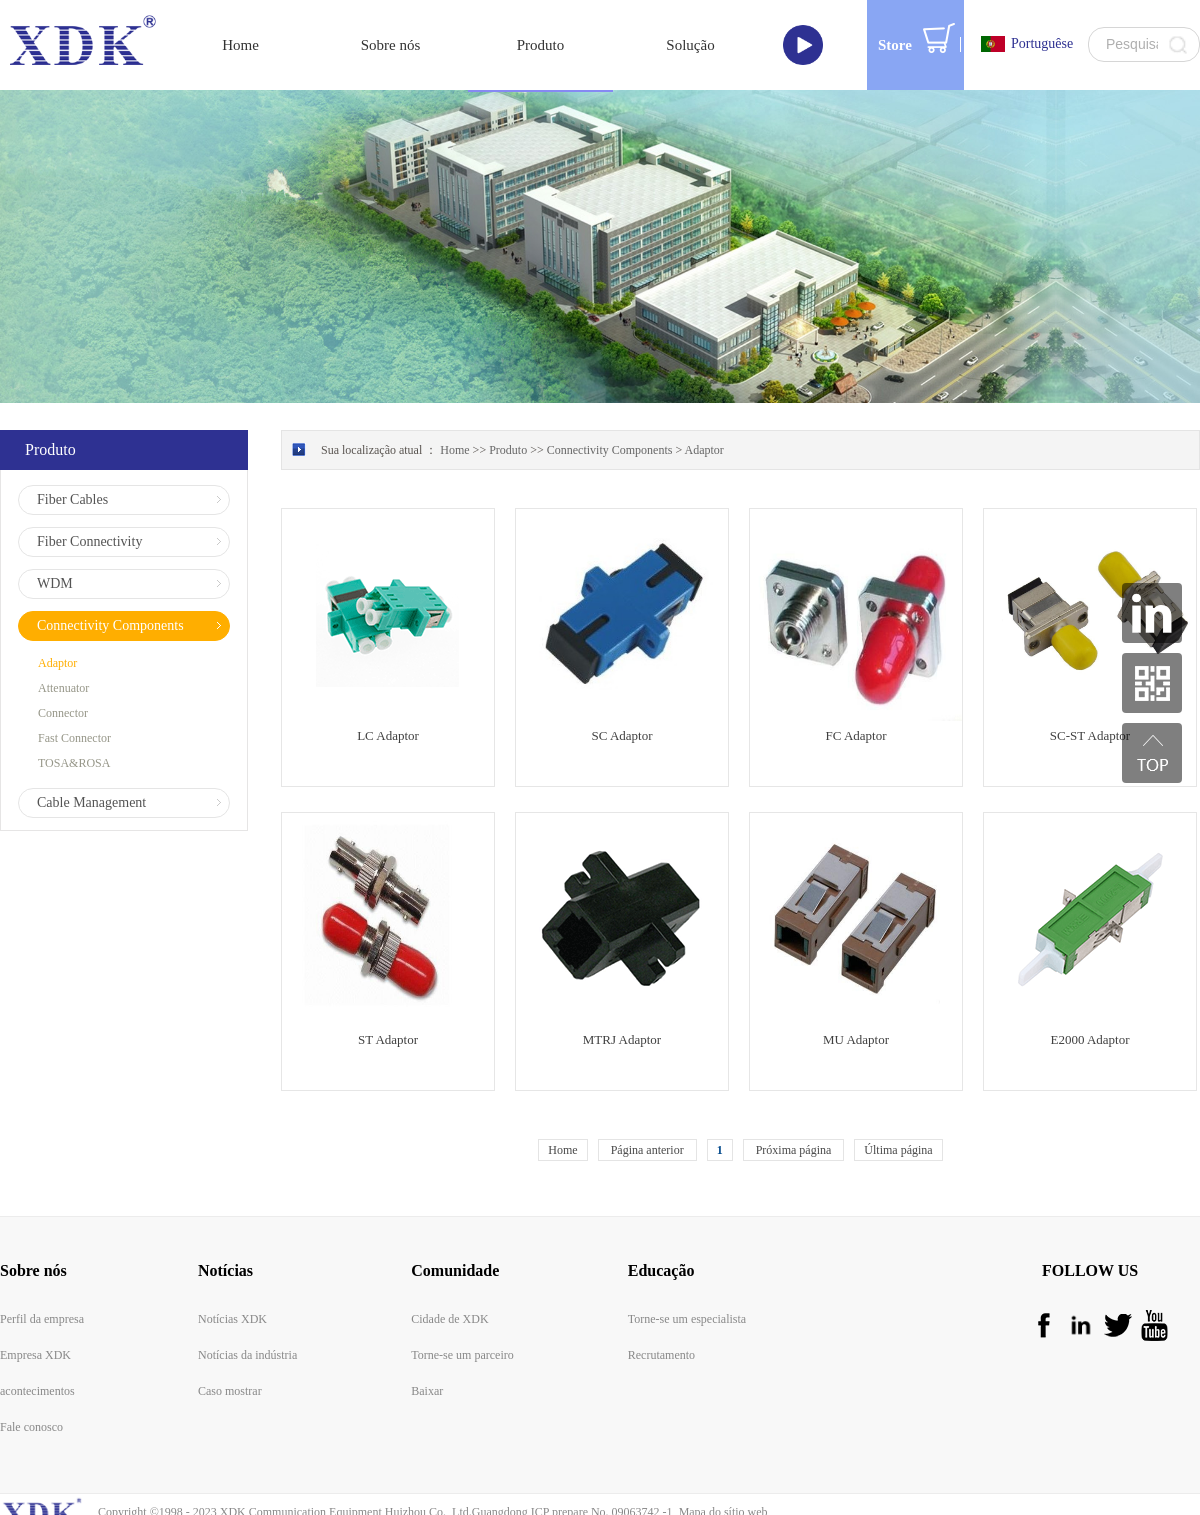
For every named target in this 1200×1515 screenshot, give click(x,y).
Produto (508, 397)
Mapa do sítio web (720, 1459)
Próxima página (794, 1097)
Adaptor (704, 397)
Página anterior (647, 1097)
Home (562, 1097)
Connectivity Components (610, 397)
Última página (898, 1097)
